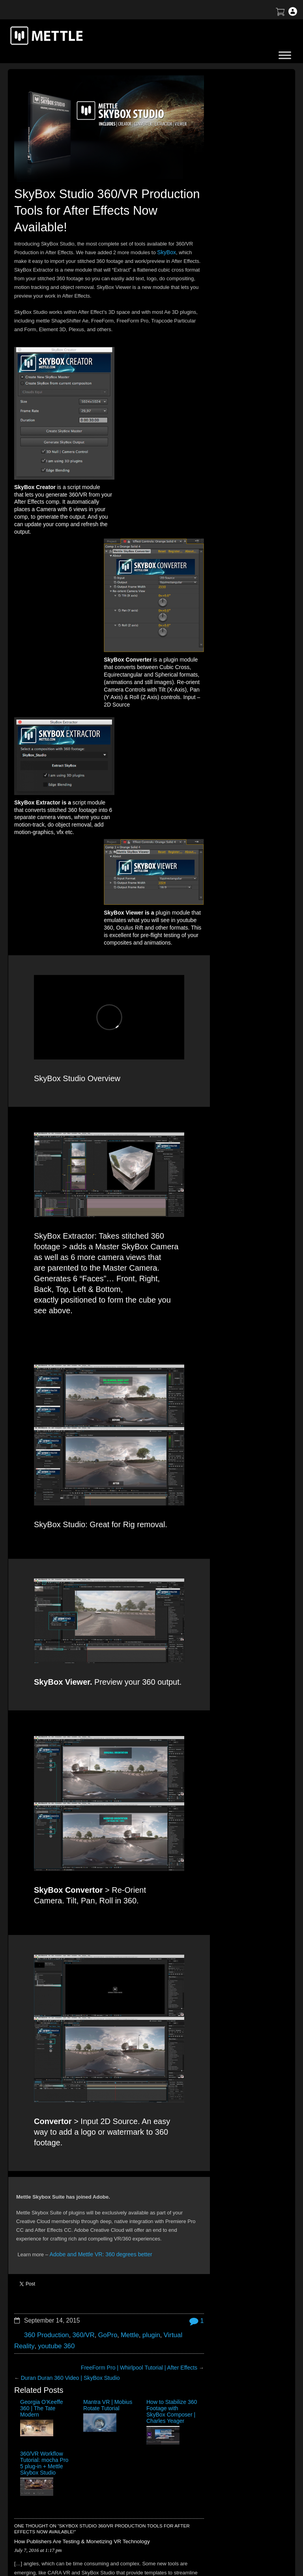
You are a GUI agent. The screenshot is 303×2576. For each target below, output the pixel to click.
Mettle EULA (246, 2480)
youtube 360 (53, 1991)
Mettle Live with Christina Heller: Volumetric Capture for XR (242, 337)
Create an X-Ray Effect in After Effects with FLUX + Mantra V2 (240, 278)
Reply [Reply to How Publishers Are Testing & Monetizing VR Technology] (22, 2203)
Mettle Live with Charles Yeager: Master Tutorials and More (242, 298)
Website (132, 2360)
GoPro (101, 1981)
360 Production (44, 1981)
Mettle (122, 1981)
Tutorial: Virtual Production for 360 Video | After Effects (244, 213)
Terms (239, 2466)
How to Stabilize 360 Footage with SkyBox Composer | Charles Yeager (124, 2063)
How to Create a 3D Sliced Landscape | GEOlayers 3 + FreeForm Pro (236, 177)
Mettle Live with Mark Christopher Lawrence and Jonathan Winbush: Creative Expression (244, 255)
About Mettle (246, 2439)
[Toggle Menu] (285, 55)
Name (130, 2314)
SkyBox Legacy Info (255, 2508)
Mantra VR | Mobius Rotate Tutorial (78, 2054)
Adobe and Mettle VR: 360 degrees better (96, 1909)
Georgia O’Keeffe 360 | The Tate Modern (36, 2054)
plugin (142, 1981)
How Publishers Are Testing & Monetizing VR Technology (73, 2150)
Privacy (240, 2494)
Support (241, 2453)
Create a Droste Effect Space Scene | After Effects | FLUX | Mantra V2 (246, 233)
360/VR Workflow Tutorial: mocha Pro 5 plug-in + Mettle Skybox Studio (170, 2063)
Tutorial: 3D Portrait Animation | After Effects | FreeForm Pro (246, 318)
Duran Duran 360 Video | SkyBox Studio (66, 2022)
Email (130, 2337)
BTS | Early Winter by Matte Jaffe (243, 196)
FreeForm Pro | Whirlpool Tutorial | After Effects (133, 2012)
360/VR (79, 1981)
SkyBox (165, 246)
